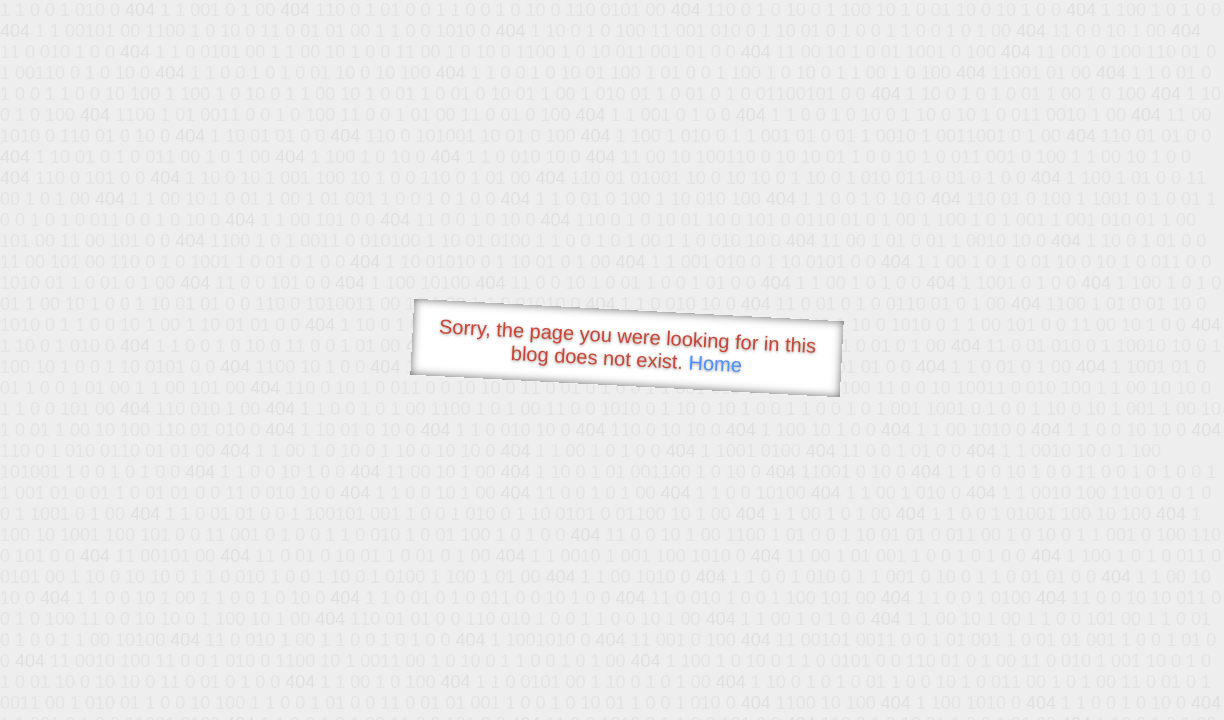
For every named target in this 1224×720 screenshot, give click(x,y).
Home (715, 363)
